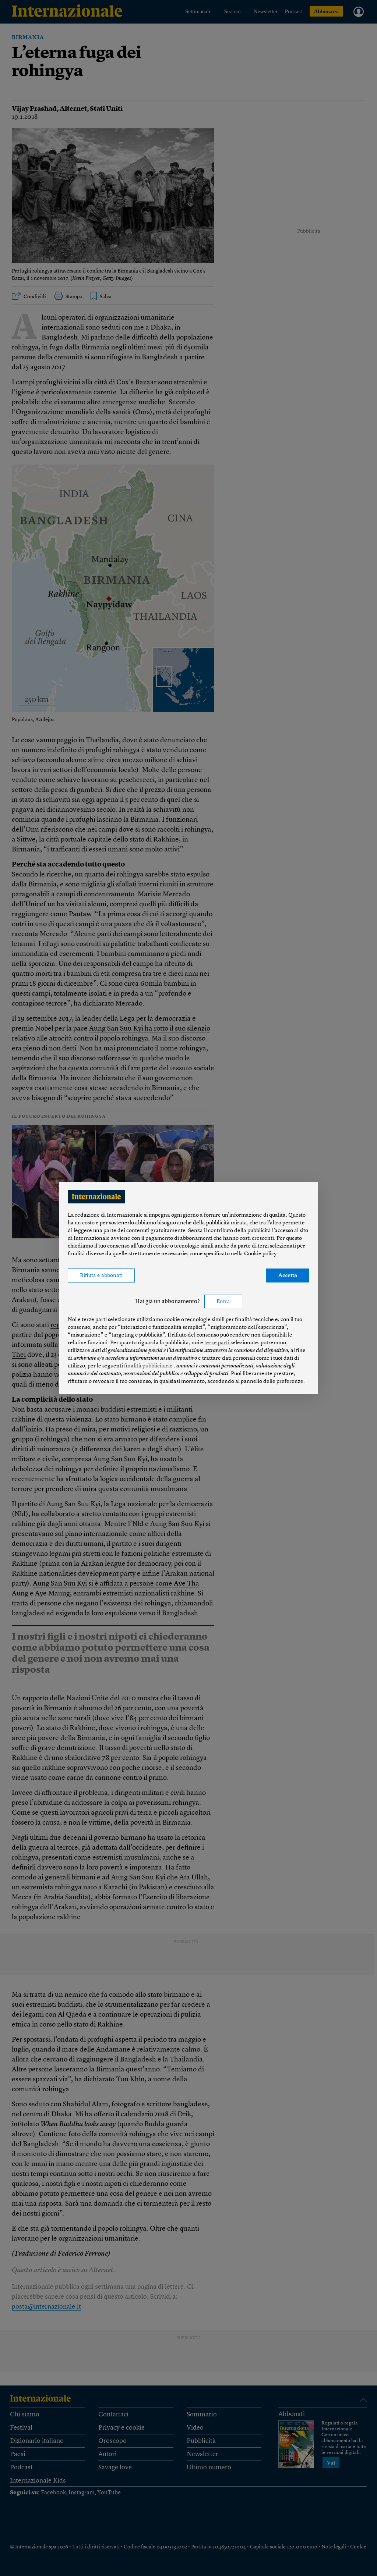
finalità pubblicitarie (149, 1366)
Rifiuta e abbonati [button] (101, 1275)
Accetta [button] (287, 1275)
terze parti (217, 1343)
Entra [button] (223, 1302)
